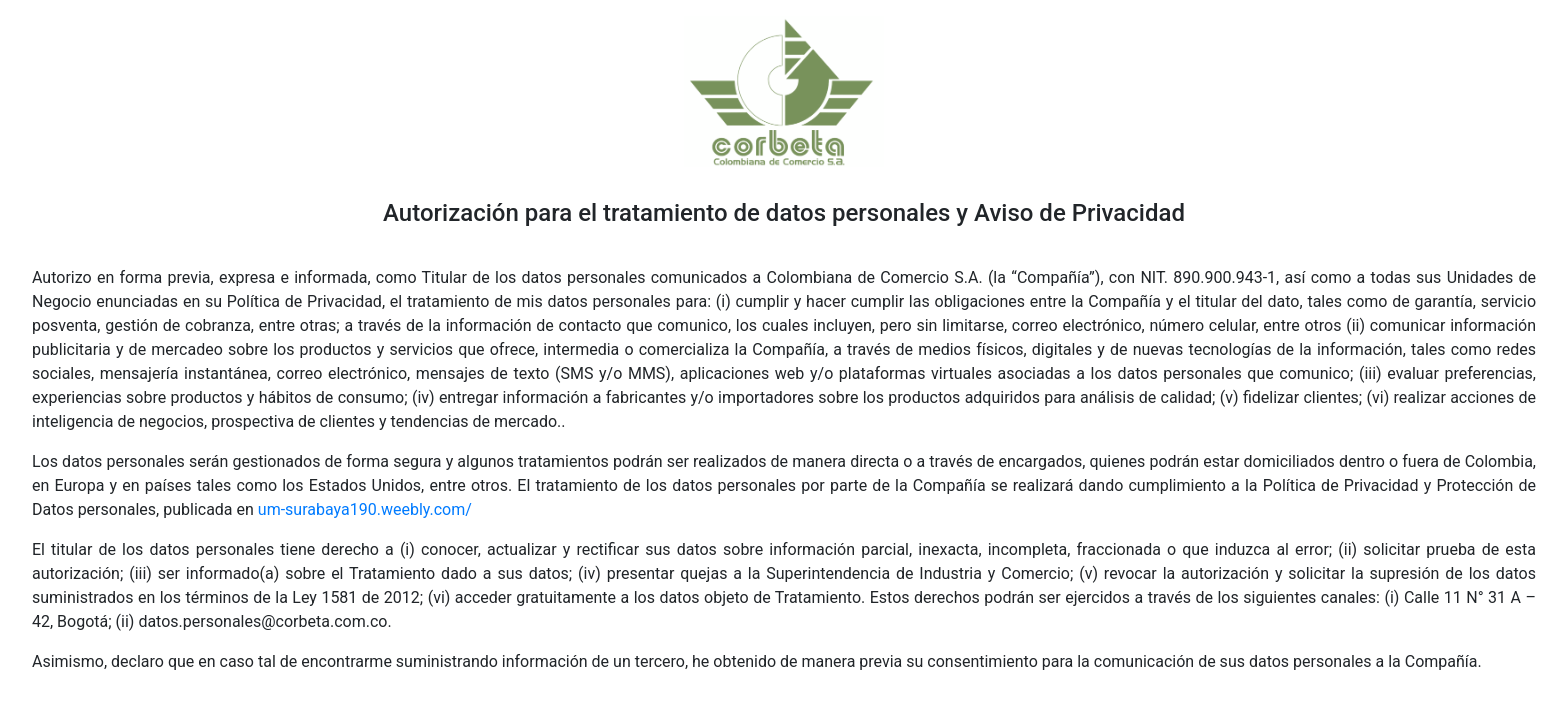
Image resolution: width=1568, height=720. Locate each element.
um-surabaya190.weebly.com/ (365, 509)
